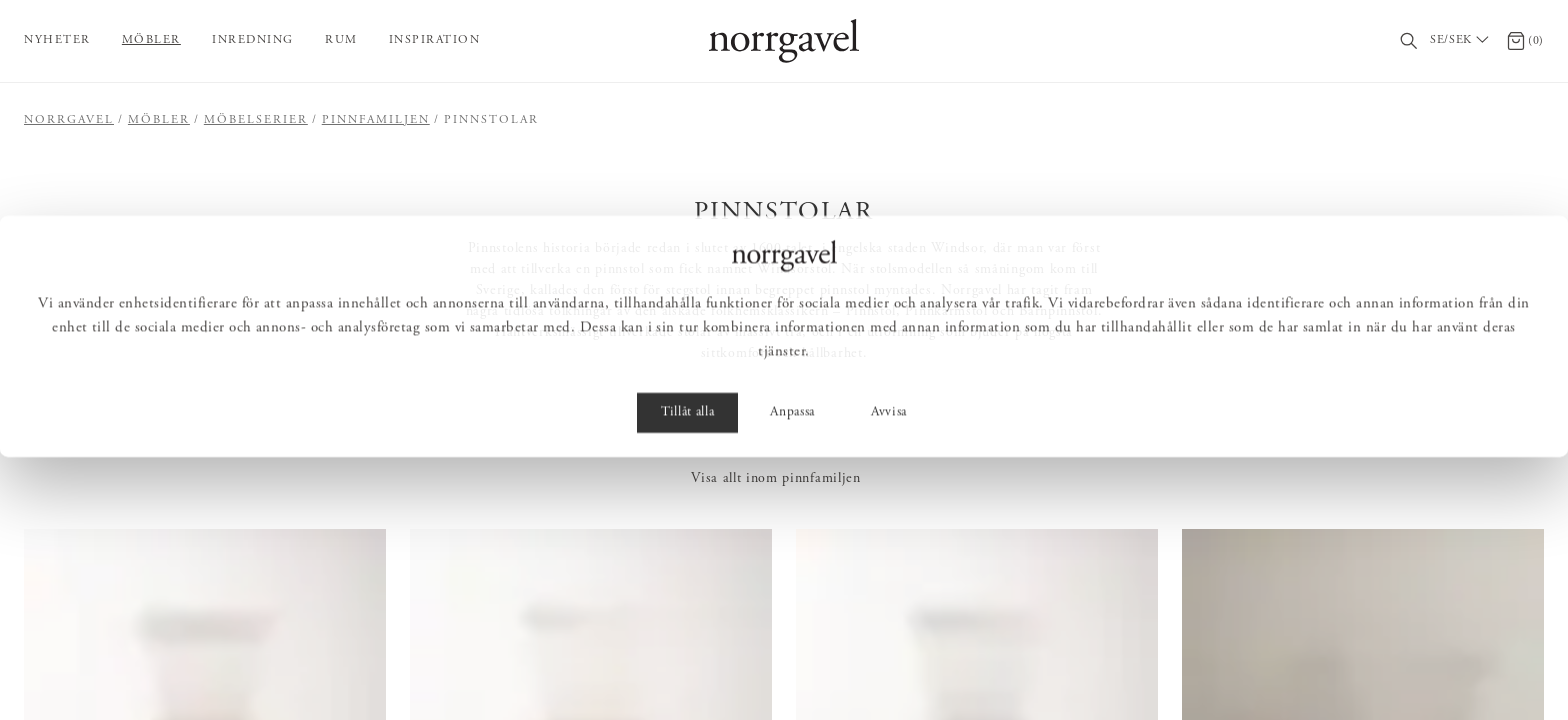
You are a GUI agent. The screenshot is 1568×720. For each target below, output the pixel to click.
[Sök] (1409, 41)
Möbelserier (256, 120)
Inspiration (435, 40)
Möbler (151, 40)
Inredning (253, 40)
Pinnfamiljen (376, 120)
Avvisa (889, 676)
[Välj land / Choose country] (1462, 41)
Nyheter (57, 40)
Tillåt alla (687, 676)
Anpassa (792, 676)
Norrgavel (69, 120)
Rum (341, 40)
